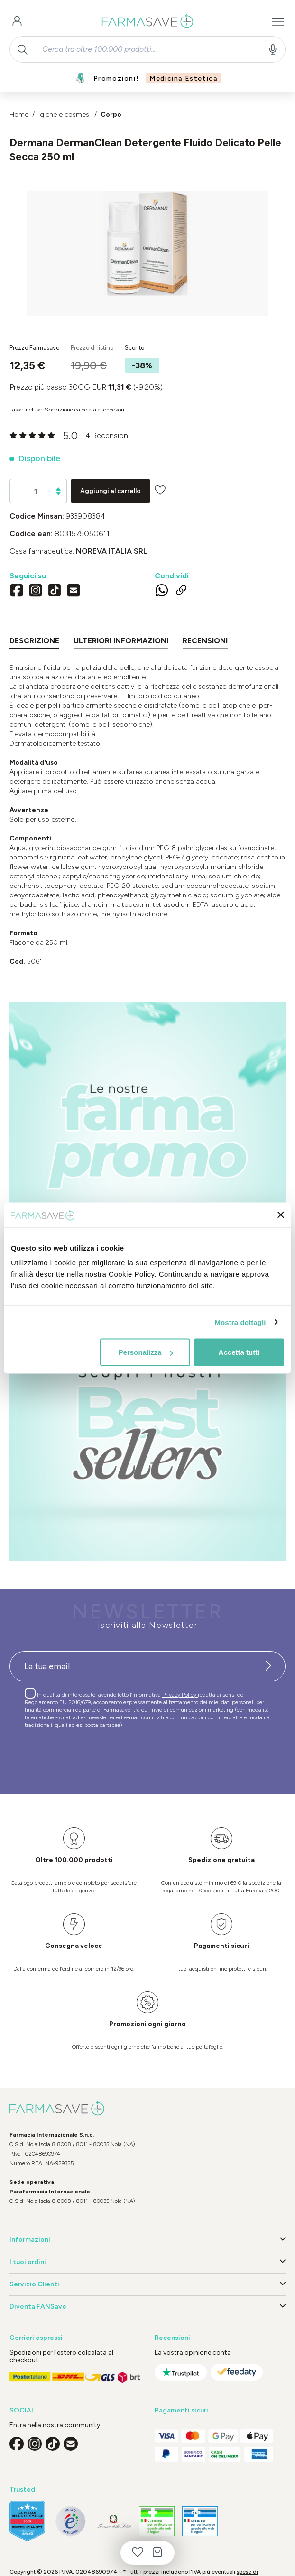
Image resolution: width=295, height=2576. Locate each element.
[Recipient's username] (131, 1666)
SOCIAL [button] (22, 2410)
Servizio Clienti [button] (147, 2284)
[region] (147, 253)
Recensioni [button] (172, 2338)
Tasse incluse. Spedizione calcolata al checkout (67, 409)
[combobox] (147, 49)
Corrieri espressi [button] (36, 2338)
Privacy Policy (180, 1694)
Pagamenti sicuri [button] (181, 2410)
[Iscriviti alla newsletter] (268, 1666)
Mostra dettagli (240, 1322)
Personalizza (146, 1352)
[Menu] (278, 22)
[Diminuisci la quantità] (58, 493)
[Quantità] (35, 491)
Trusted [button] (22, 2489)
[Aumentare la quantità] (58, 489)
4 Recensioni (107, 435)
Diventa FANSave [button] (147, 2307)
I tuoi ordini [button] (147, 2262)
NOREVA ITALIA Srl (112, 551)
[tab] (34, 642)
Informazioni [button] (147, 2240)
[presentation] (81, 1756)
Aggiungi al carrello (110, 491)
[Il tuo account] (17, 22)
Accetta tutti (239, 1352)
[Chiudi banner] (280, 1215)
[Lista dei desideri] (137, 2553)
